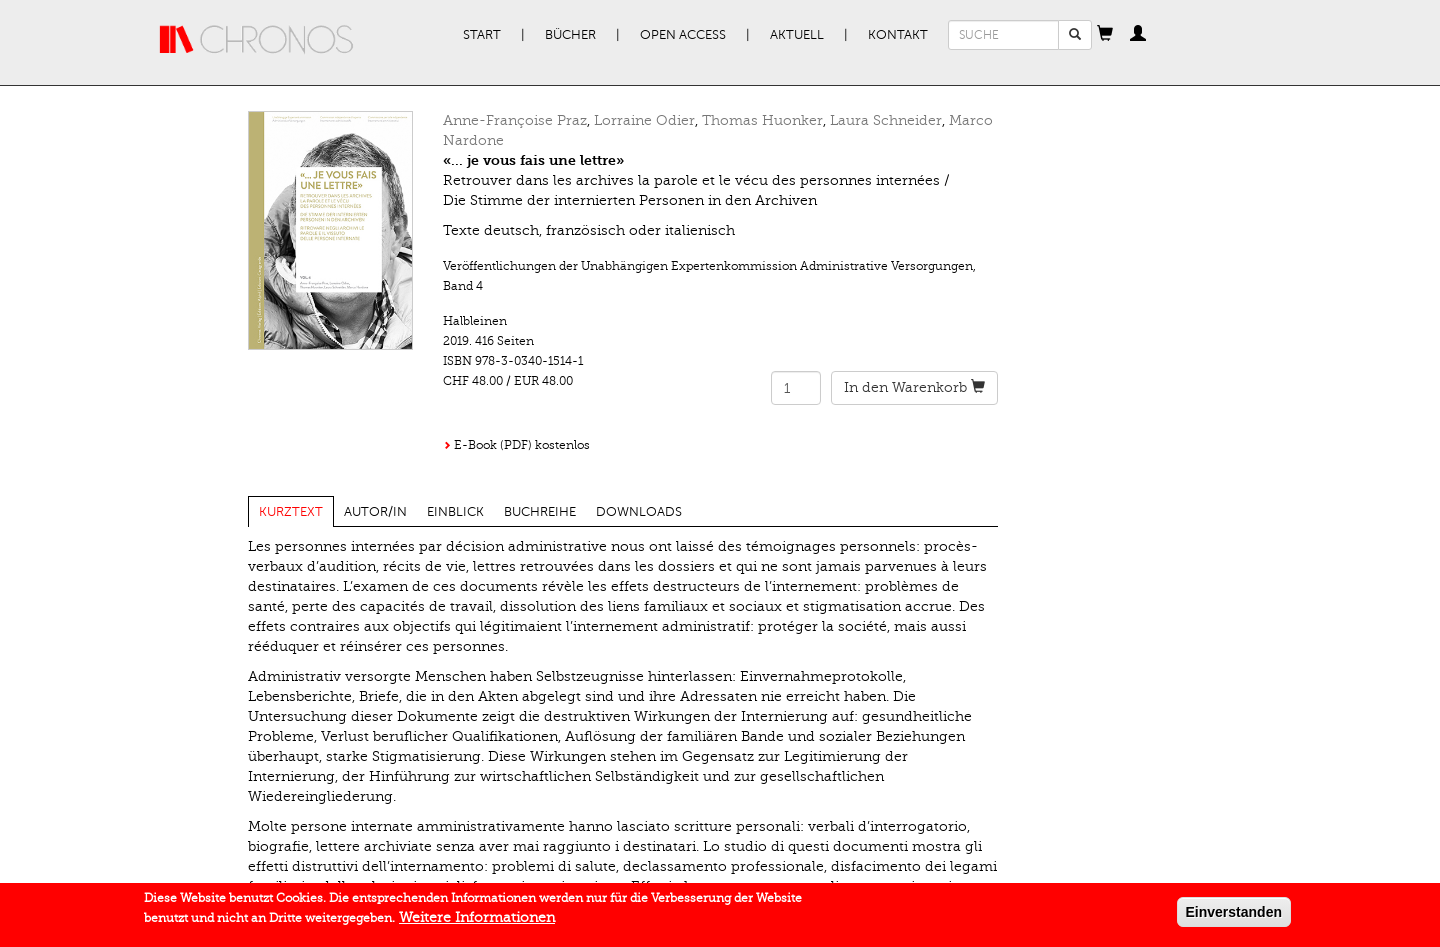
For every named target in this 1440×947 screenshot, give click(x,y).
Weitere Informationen (477, 918)
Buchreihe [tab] (540, 512)
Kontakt (898, 35)
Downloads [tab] (639, 512)
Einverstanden (1234, 913)
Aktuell (797, 35)
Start (482, 35)
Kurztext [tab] (291, 512)
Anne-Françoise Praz (515, 120)
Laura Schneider (886, 120)
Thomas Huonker (762, 120)
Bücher (570, 35)
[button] (1105, 35)
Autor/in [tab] (375, 512)
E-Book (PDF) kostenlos (522, 445)
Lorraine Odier (644, 120)
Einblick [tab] (455, 512)
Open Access (683, 35)
